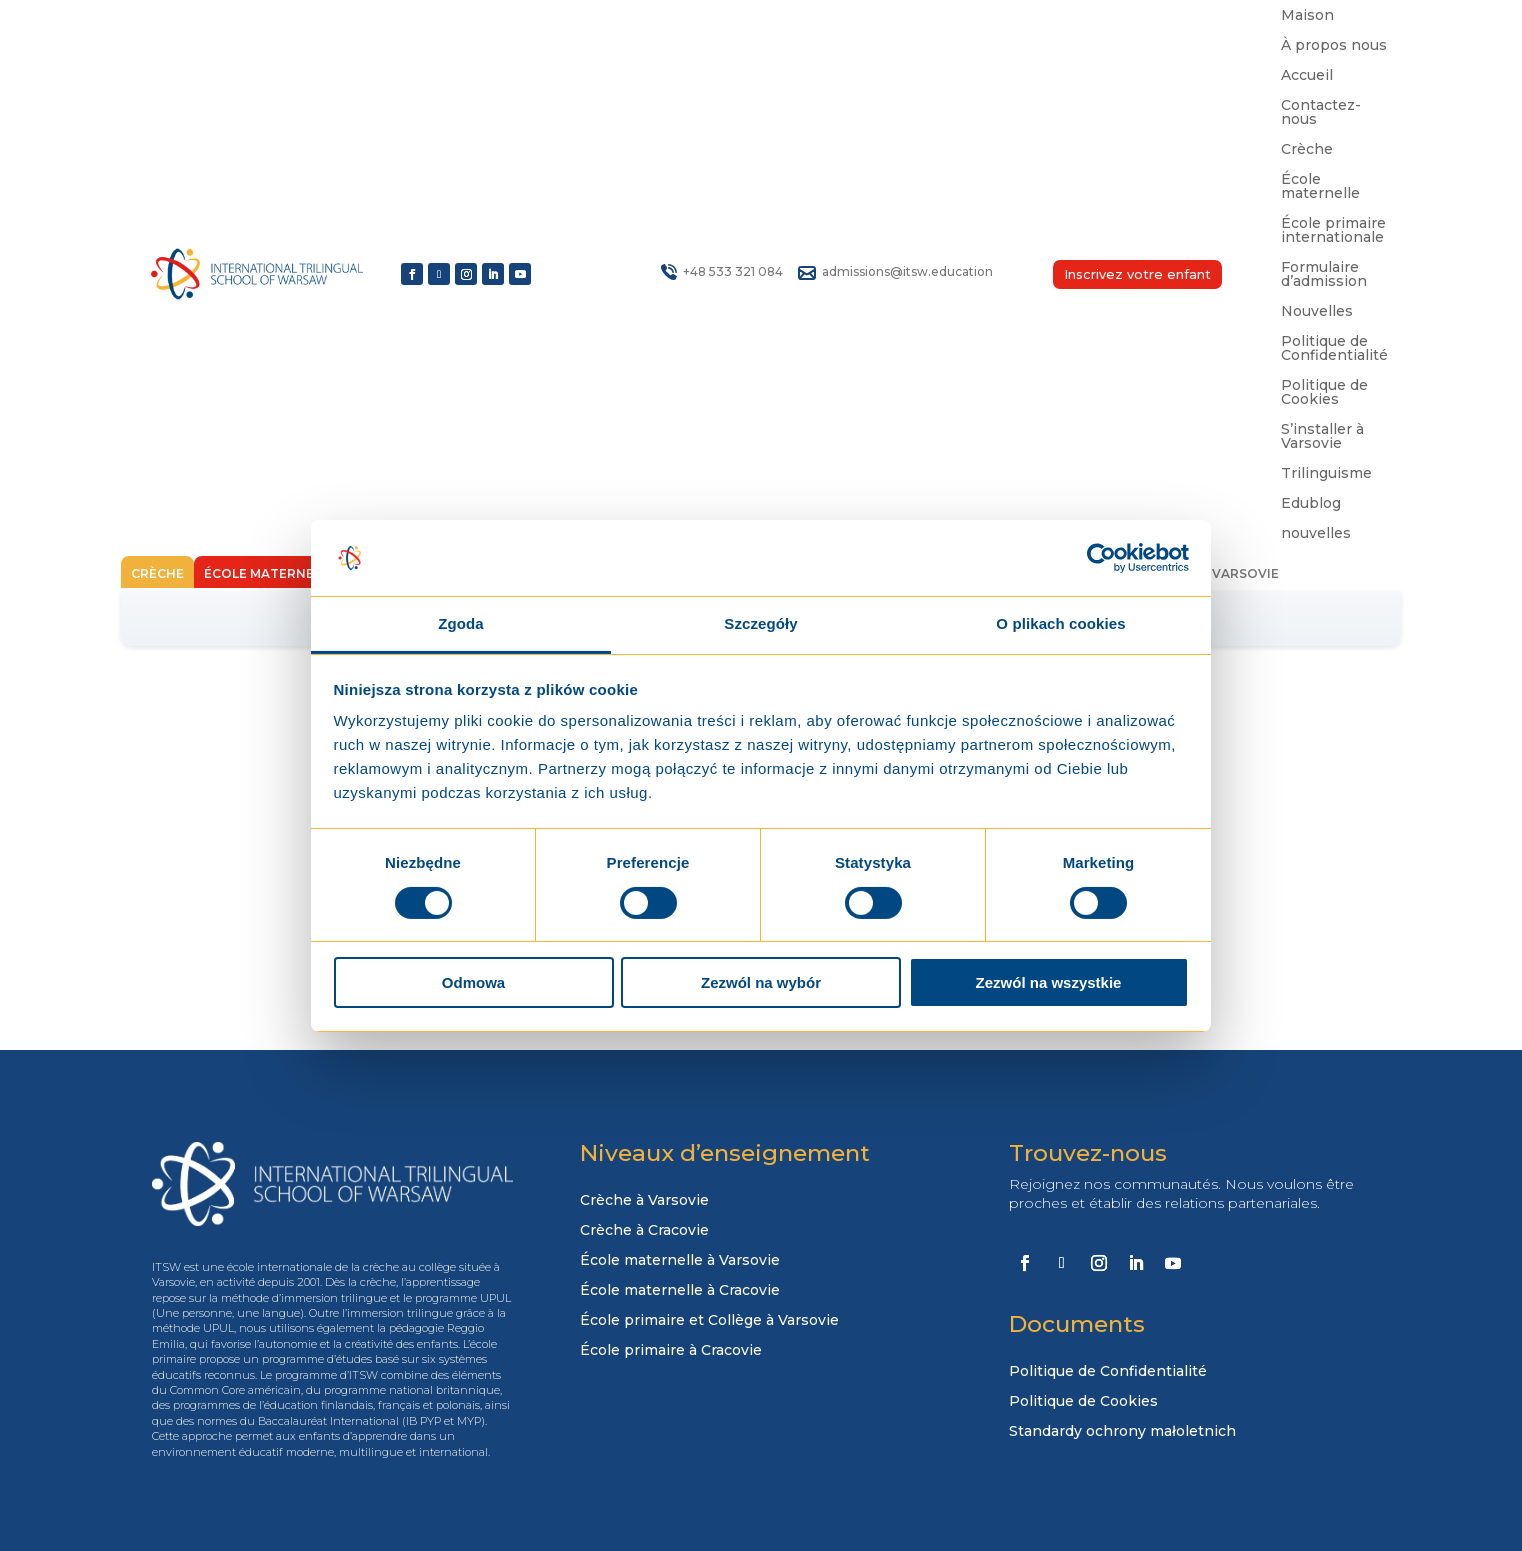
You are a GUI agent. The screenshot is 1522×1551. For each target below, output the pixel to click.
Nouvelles (1317, 312)
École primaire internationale (1333, 231)
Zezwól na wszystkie (1049, 982)
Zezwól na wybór (761, 982)
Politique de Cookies (1324, 393)
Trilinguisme (1326, 474)
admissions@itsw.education (907, 271)
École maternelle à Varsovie (680, 1261)
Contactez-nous (1321, 113)
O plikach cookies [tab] (1060, 623)
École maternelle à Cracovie (680, 1291)
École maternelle (1320, 187)
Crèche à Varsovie (644, 1201)
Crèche (1307, 150)
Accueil (1307, 76)
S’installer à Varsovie (1322, 437)
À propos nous (1334, 46)
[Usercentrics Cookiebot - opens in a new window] (1101, 558)
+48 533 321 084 (733, 271)
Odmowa (473, 982)
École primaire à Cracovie (671, 1351)
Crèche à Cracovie (644, 1231)
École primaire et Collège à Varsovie (709, 1321)
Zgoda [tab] (461, 623)
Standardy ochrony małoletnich (1122, 1432)
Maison (1307, 16)
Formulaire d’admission (1324, 275)
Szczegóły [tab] (760, 623)
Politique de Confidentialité (1334, 349)
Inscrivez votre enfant (1137, 274)
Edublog (1311, 504)
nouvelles (1316, 534)
